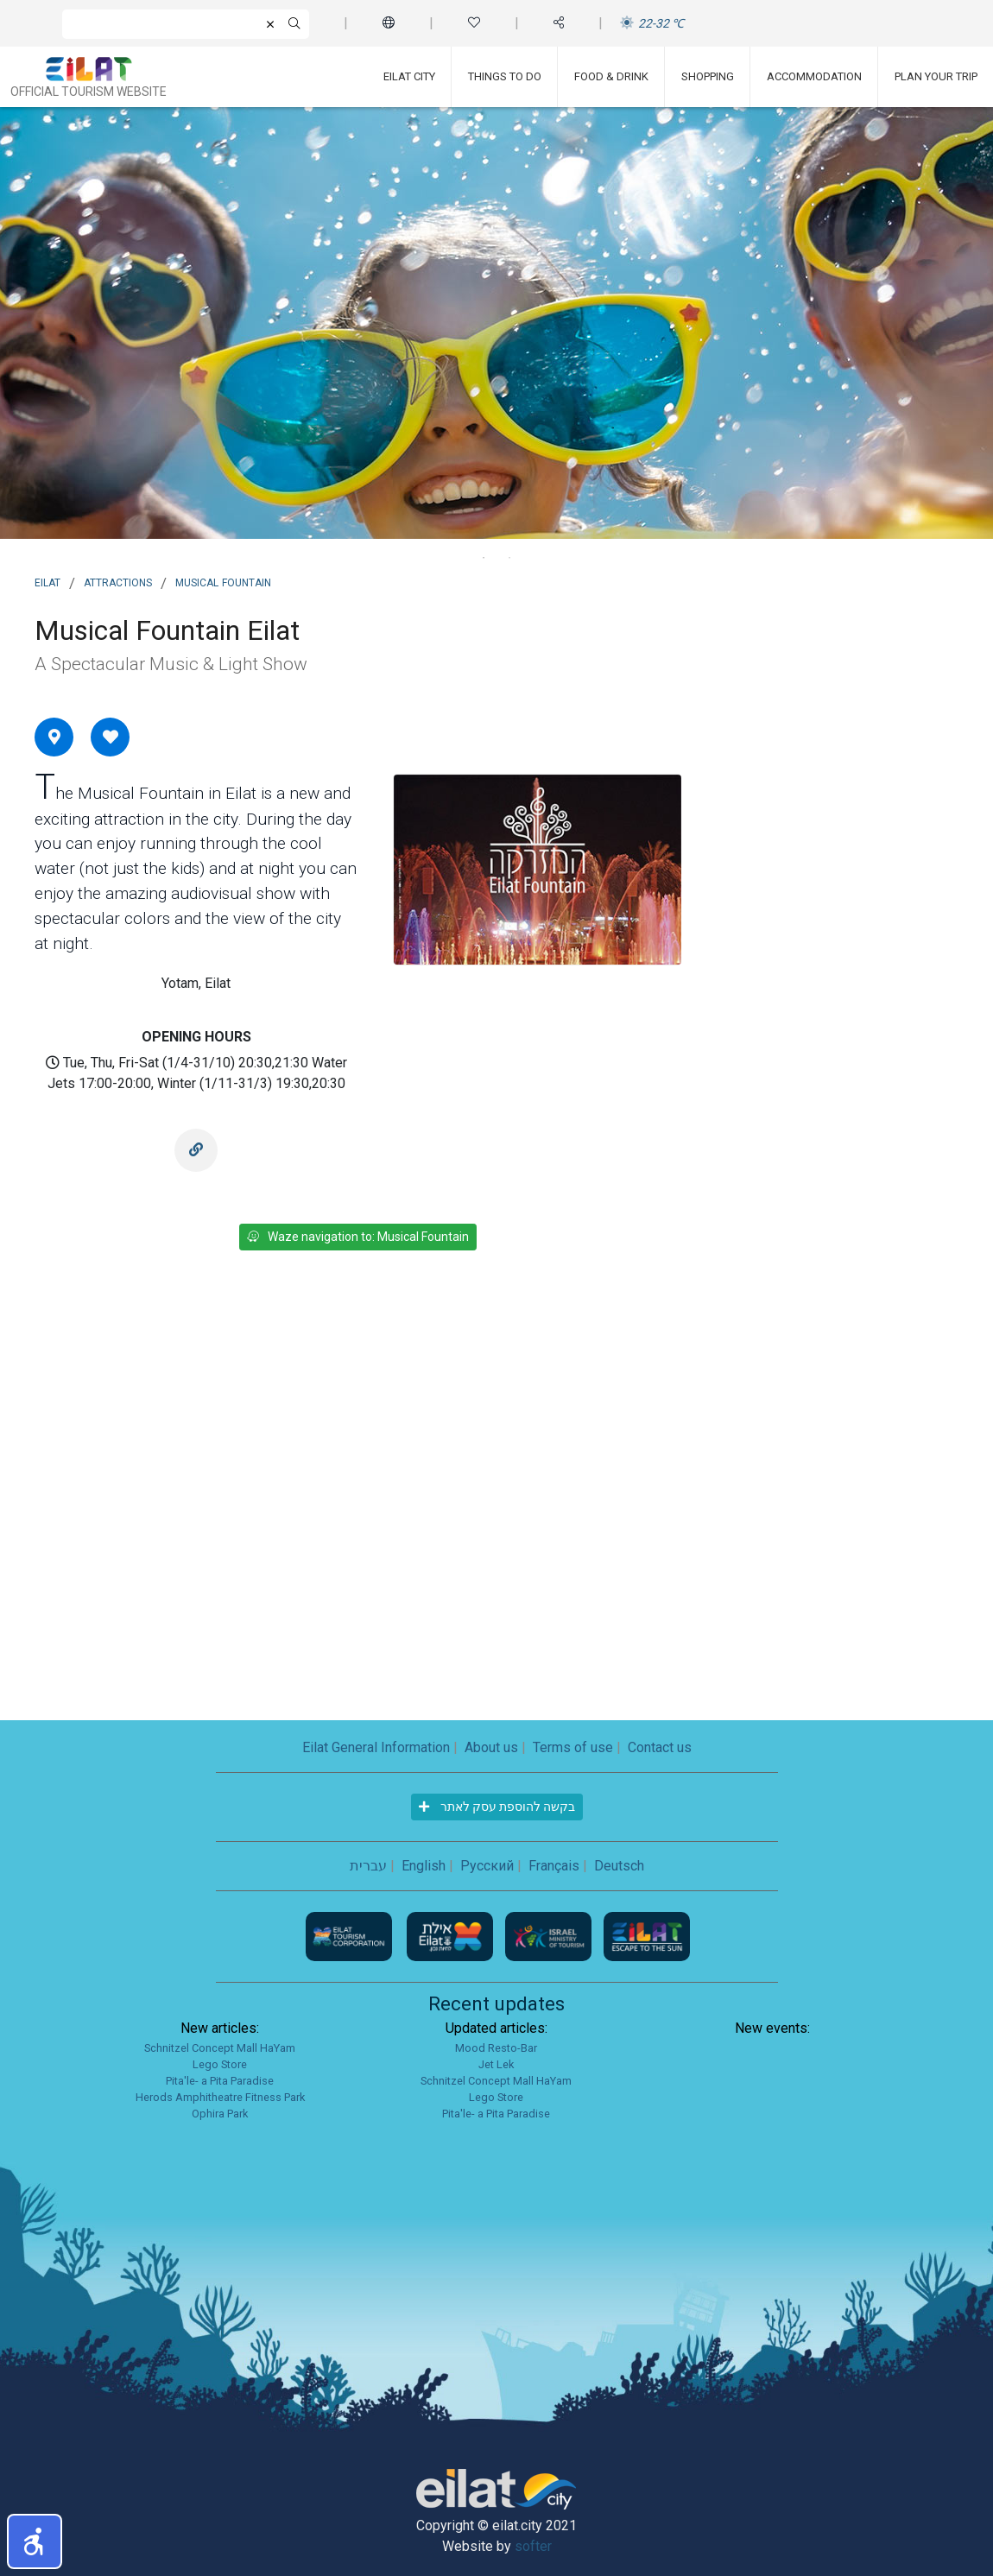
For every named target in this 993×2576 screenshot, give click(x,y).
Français (553, 1866)
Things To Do (504, 76)
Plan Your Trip (936, 76)
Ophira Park (220, 2113)
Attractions (118, 581)
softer (533, 2546)
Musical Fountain (223, 581)
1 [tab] (483, 557)
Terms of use (573, 1747)
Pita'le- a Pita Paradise (220, 2080)
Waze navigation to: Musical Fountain (358, 1237)
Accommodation (814, 76)
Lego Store (220, 2064)
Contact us (660, 1747)
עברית (368, 1866)
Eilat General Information (376, 1747)
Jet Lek (496, 2064)
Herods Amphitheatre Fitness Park (220, 2097)
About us (491, 1747)
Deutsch (619, 1866)
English (424, 1866)
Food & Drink (611, 76)
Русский (487, 1866)
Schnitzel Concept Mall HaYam (219, 2047)
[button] (34, 2541)
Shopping (707, 76)
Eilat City (409, 76)
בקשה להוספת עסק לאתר (497, 1806)
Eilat (47, 581)
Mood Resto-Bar (496, 2047)
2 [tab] (509, 557)
